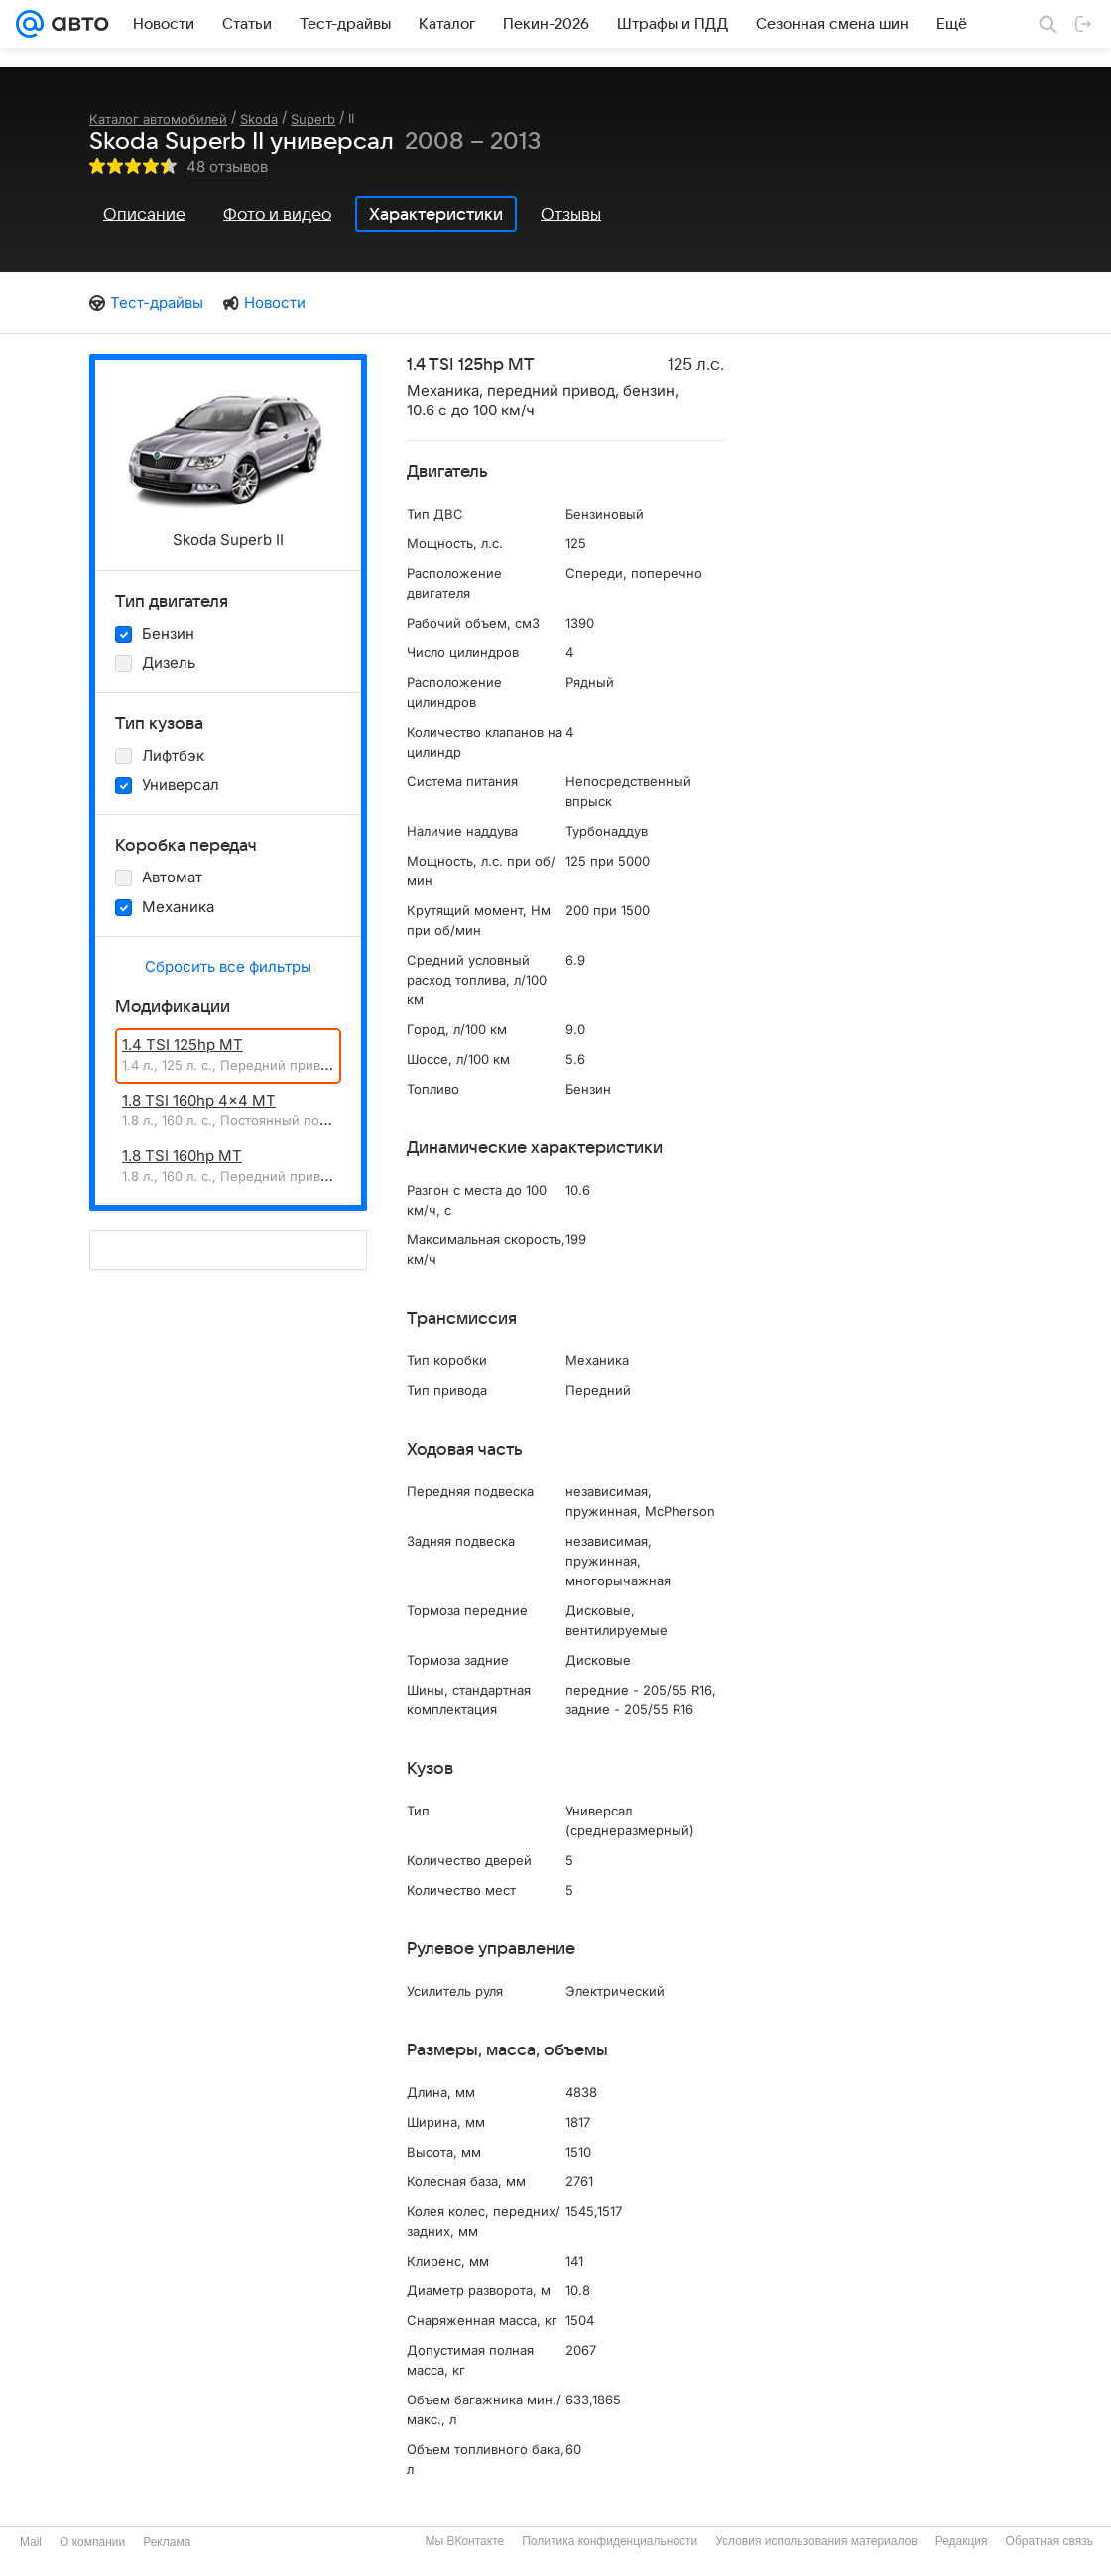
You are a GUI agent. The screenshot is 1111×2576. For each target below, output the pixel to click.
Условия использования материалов (816, 2541)
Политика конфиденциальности (609, 2541)
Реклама (166, 2542)
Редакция (961, 2541)
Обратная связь (1049, 2541)
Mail (31, 2542)
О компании (92, 2542)
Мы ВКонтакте (464, 2541)
